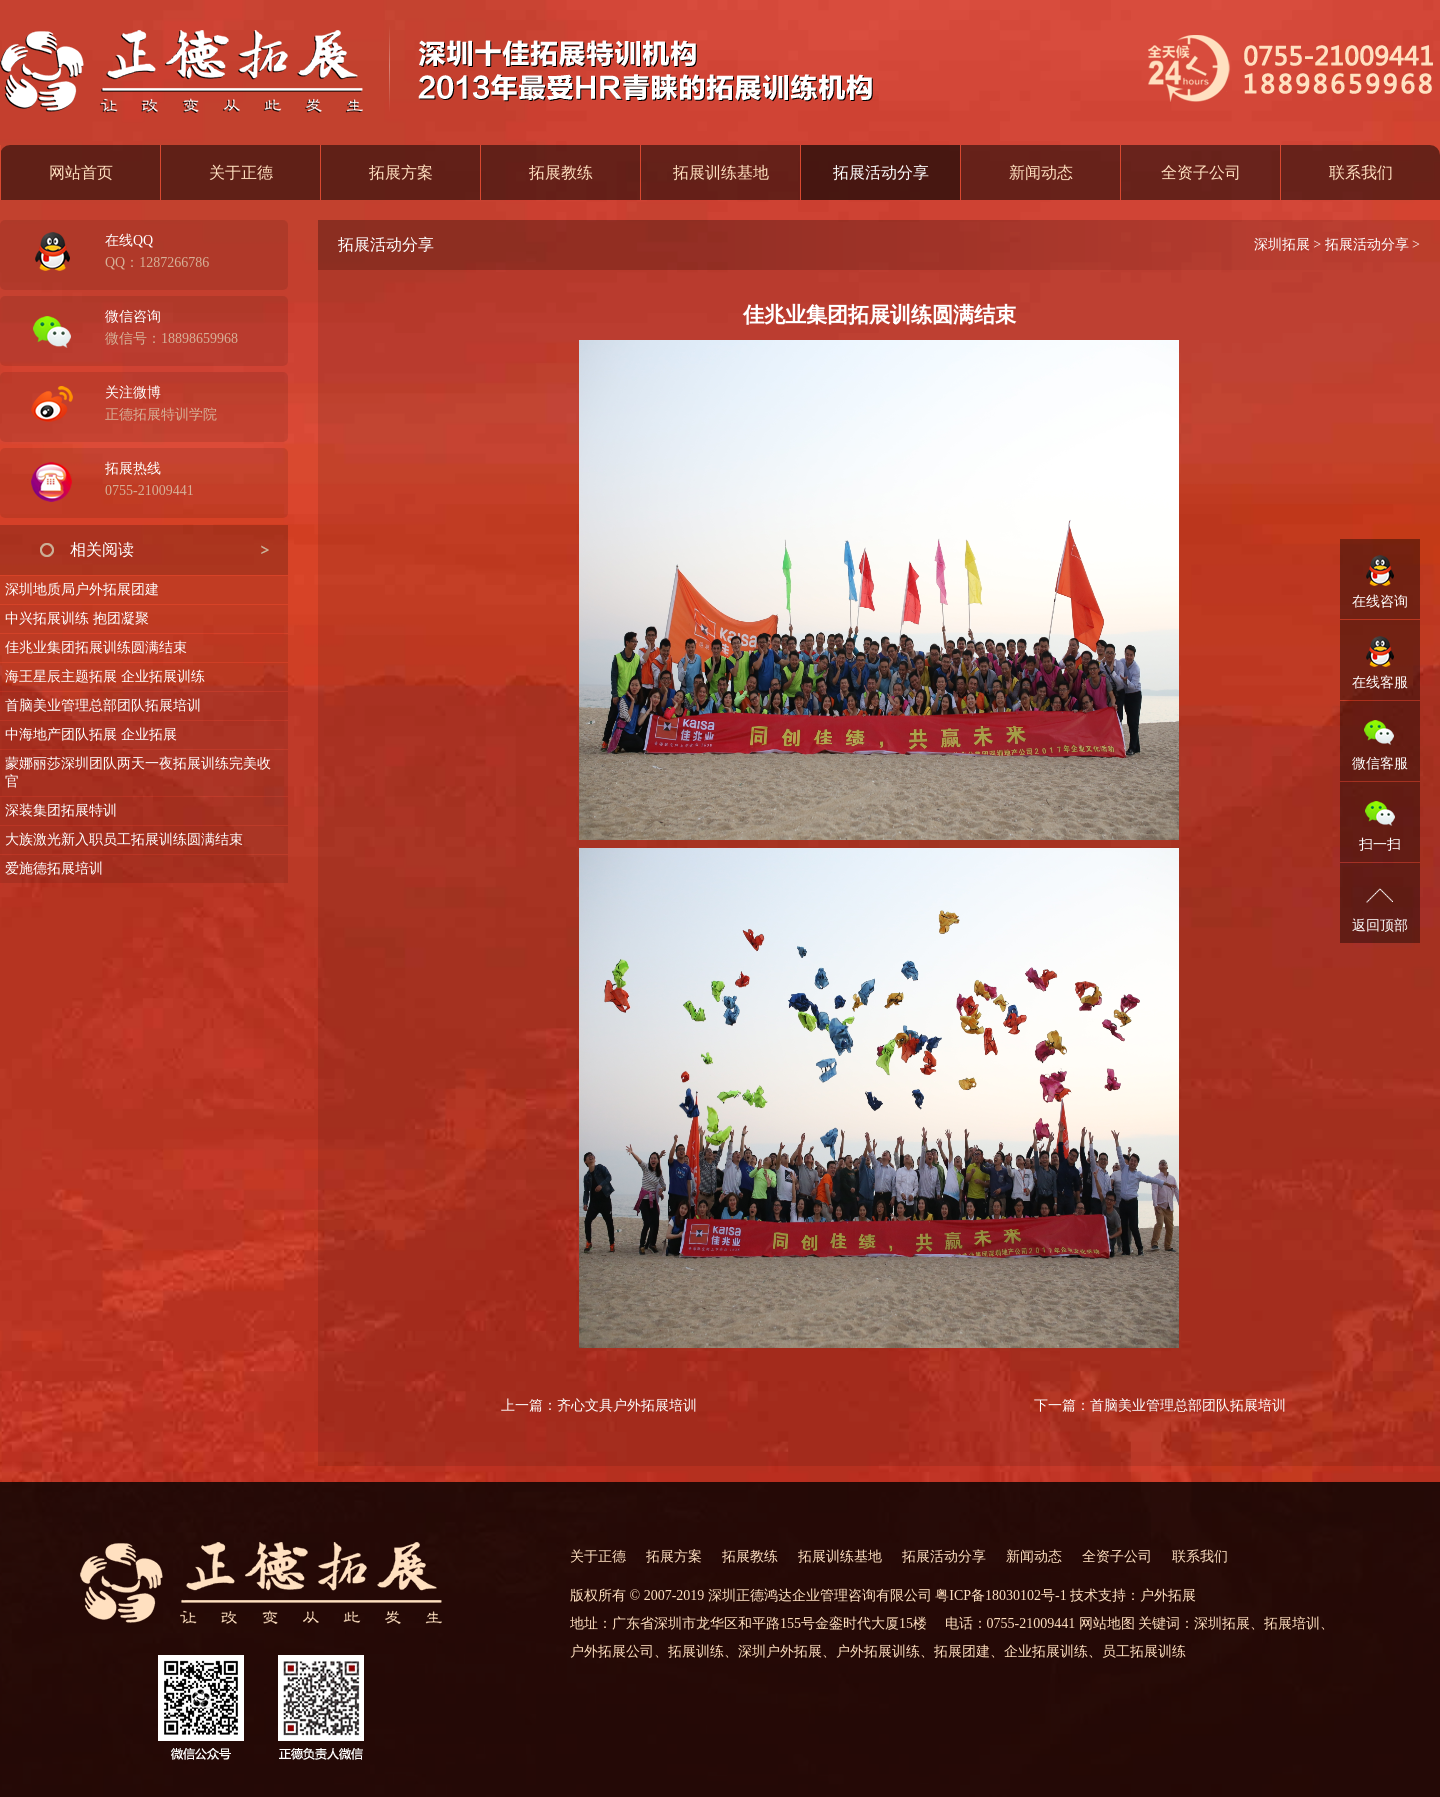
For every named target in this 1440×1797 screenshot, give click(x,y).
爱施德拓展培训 (54, 868)
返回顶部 (1380, 925)
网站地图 (1107, 1623)
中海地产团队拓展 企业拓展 (91, 734)
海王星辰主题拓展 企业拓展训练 (105, 676)
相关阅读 (102, 549)
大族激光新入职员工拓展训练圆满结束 (124, 839)
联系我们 (1361, 172)
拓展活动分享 (1367, 244)
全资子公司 (1201, 172)
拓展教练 (561, 172)
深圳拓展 (1282, 244)
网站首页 (81, 172)
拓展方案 (401, 172)
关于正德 (241, 172)
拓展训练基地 (721, 172)
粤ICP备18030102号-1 (1000, 1595)
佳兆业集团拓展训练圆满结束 (96, 647)
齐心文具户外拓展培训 (627, 1405)
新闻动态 (1041, 172)
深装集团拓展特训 (61, 810)
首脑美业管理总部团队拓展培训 (103, 705)
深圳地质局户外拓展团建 (82, 589)
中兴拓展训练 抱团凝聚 (77, 618)
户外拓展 (1168, 1595)
